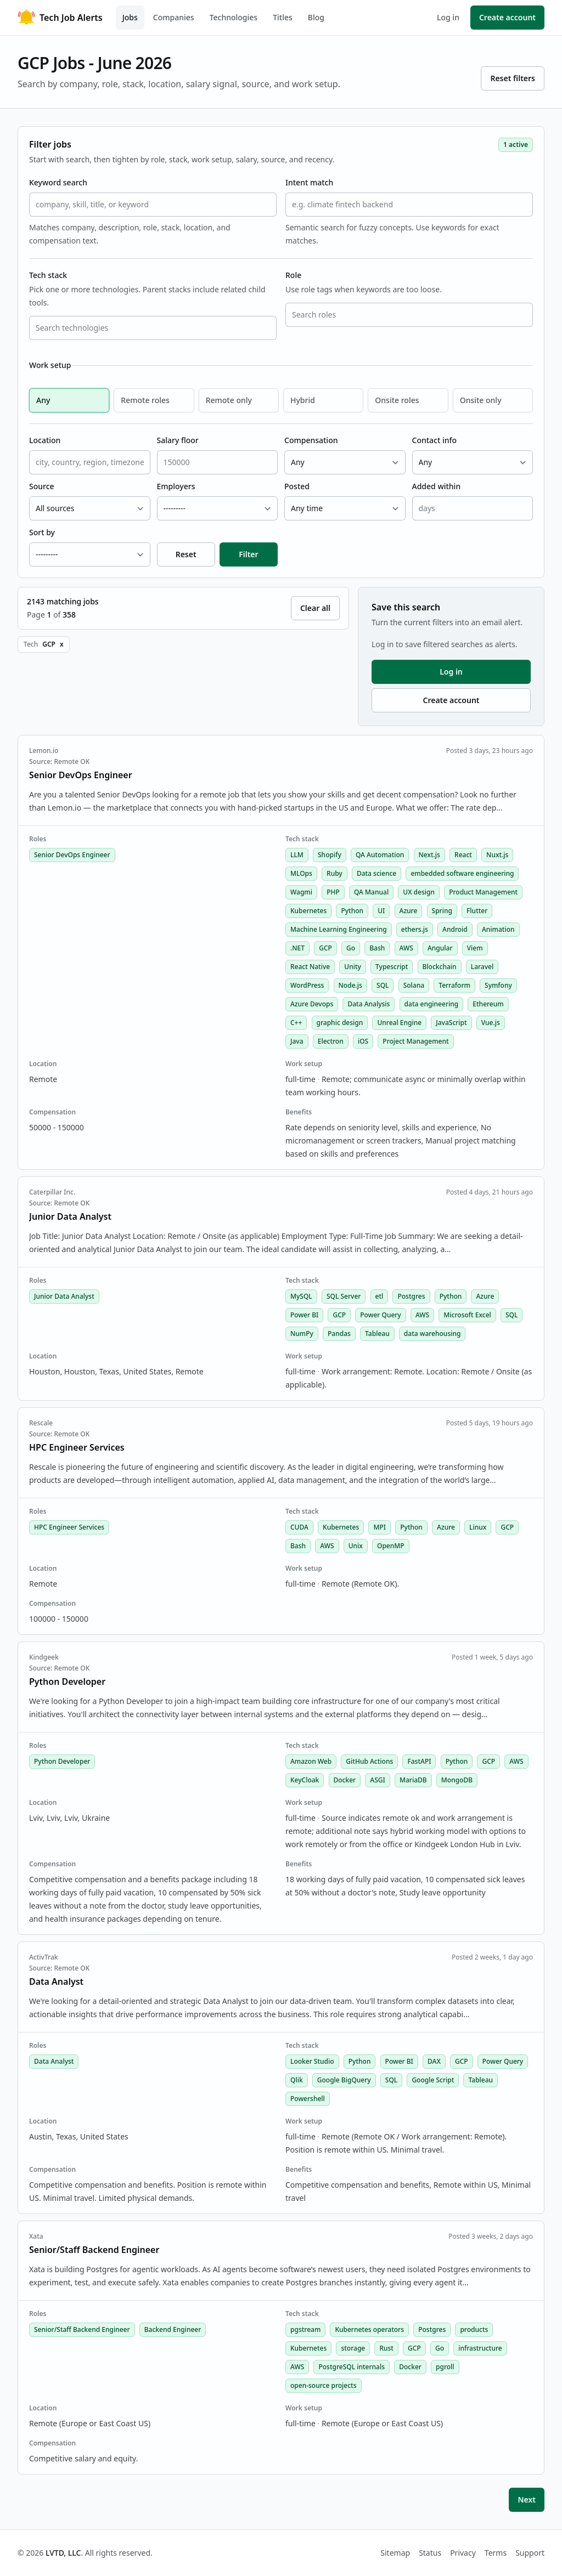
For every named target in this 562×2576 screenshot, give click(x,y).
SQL (382, 985)
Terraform (454, 985)
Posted (297, 486)
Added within (436, 486)
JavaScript (451, 1022)
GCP (325, 948)
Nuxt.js (497, 854)
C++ (296, 1022)
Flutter (477, 910)
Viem (475, 948)
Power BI (304, 1315)
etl (379, 1296)
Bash (377, 948)
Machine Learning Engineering (338, 929)
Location (44, 440)
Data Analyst (54, 2061)
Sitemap (395, 2552)
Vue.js (490, 1022)
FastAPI (419, 1761)
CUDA (299, 1527)
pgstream (305, 2329)
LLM (297, 854)
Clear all (315, 608)
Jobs (130, 17)
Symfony (498, 985)
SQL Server (344, 1296)
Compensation (311, 440)
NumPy (301, 1333)
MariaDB (413, 1780)
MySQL (301, 1296)
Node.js (350, 985)
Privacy (463, 2552)
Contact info (434, 440)
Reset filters (512, 78)
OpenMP (390, 1545)
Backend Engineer (172, 2329)
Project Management (415, 1041)
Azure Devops (311, 1004)
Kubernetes (308, 910)
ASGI (377, 1780)
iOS (363, 1041)
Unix (356, 1545)
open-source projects (323, 2385)
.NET (297, 948)
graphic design (340, 1022)
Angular (440, 948)
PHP (333, 892)
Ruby (334, 873)
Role (293, 275)
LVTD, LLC (63, 2552)
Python (352, 910)
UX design (419, 892)
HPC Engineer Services (69, 1527)
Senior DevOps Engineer (72, 854)
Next (527, 2499)
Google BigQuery (344, 2080)
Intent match (309, 182)
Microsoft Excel (467, 1315)
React (463, 854)
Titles (283, 17)
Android (455, 929)
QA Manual (371, 892)
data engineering (431, 1004)
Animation (498, 929)
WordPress (307, 985)
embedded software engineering (462, 873)
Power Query (380, 1315)
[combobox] (153, 328)
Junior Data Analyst (64, 1296)
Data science (376, 873)
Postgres (411, 1296)
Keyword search (58, 182)
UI (381, 910)
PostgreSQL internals (351, 2366)
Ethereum (488, 1004)
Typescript (391, 966)
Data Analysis (368, 1004)
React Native (310, 966)
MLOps (301, 873)
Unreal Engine (399, 1022)
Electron (331, 1041)
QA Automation (380, 854)
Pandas (339, 1333)
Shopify (329, 854)
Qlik (296, 2080)
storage (353, 2348)
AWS (406, 948)
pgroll (445, 2366)
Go (350, 948)
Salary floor (178, 440)
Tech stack (48, 275)
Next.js (429, 854)
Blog (316, 17)
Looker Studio (312, 2061)
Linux (477, 1527)
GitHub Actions (369, 1761)
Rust (386, 2348)
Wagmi (301, 892)
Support (529, 2552)
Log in (448, 17)
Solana (413, 985)
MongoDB (457, 1780)
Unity (352, 966)
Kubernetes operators (369, 2329)
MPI (379, 1527)
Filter (248, 554)
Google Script (433, 2080)
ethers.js (414, 929)
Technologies (234, 17)
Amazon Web (310, 1761)
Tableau (377, 1333)
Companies (173, 17)
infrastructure (480, 2348)
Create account (507, 17)
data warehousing (432, 1333)
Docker (345, 1780)
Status (430, 2552)
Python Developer (62, 1761)
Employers (176, 486)
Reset (186, 554)
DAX (434, 2061)
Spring (442, 910)
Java (297, 1041)
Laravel (482, 966)
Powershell (307, 2098)
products (474, 2329)
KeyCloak (304, 1780)
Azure (409, 910)
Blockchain (440, 966)
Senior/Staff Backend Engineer (82, 2329)
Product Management (483, 892)
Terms (496, 2552)
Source (41, 486)
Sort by (42, 532)
